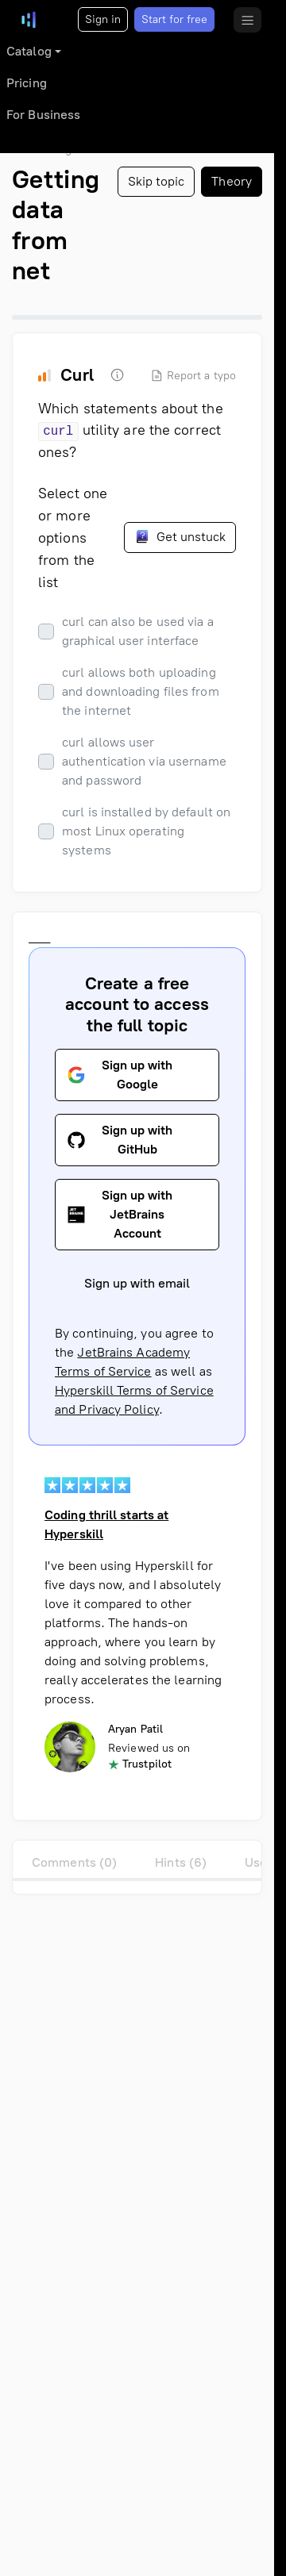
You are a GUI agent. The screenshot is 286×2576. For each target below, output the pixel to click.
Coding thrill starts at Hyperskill (106, 1524)
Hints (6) (181, 1862)
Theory (231, 181)
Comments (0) (74, 1862)
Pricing (26, 82)
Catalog (29, 51)
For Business (43, 114)
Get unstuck (180, 536)
